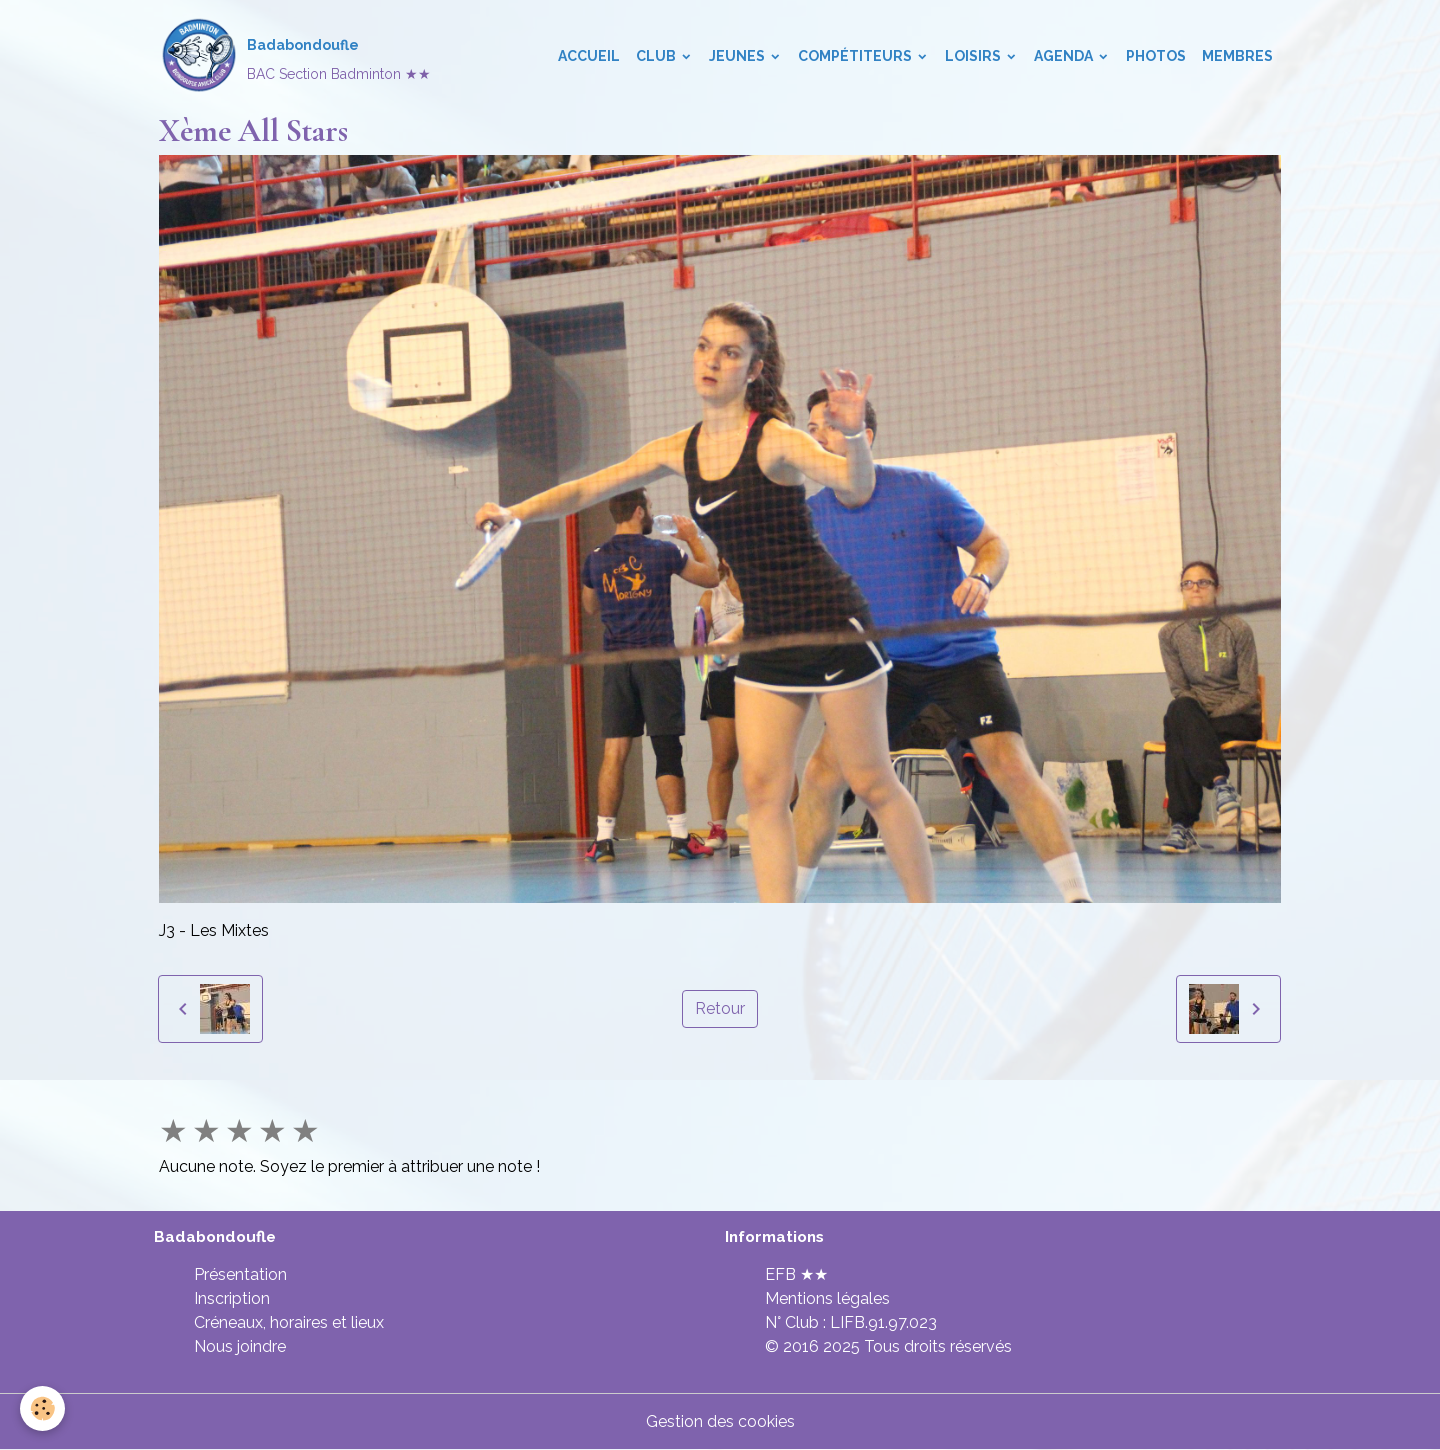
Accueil (589, 56)
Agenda (1065, 56)
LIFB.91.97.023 (883, 1322)
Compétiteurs (856, 56)
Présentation (240, 1274)
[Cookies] (42, 1408)
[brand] (295, 56)
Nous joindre (240, 1346)
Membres (1237, 56)
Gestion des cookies (720, 1421)
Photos (1156, 56)
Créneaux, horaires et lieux (289, 1322)
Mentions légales (827, 1298)
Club (657, 56)
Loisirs (974, 56)
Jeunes (738, 56)
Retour (720, 1008)
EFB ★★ (796, 1274)
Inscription (232, 1298)
